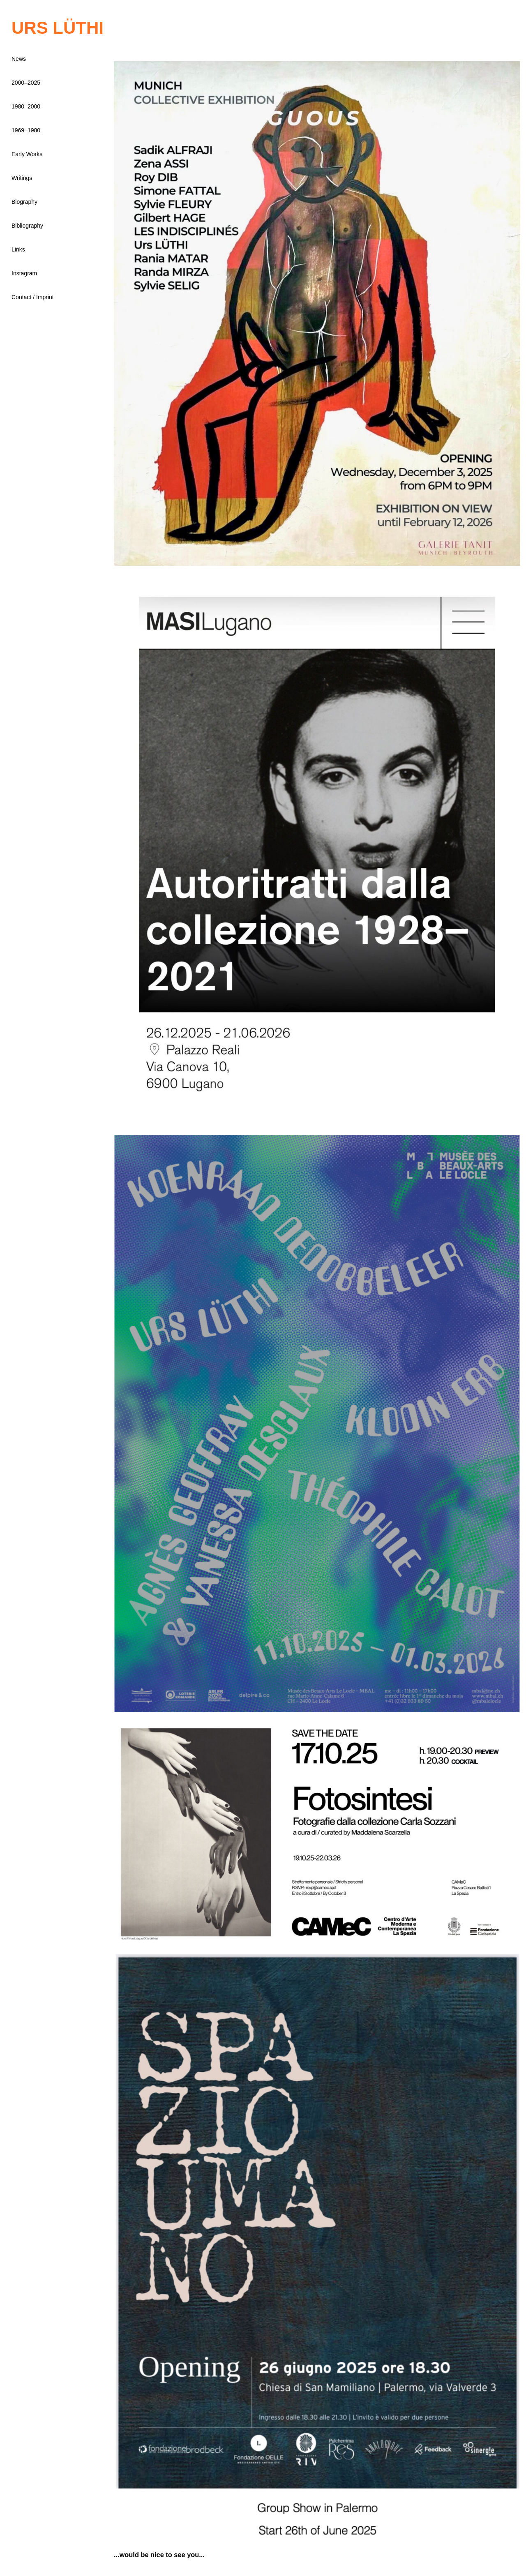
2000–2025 (26, 82)
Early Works (27, 154)
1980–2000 (26, 106)
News (19, 58)
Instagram (24, 273)
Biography (24, 201)
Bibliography (27, 225)
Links (18, 249)
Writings (22, 178)
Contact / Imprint (33, 297)
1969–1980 (26, 130)
